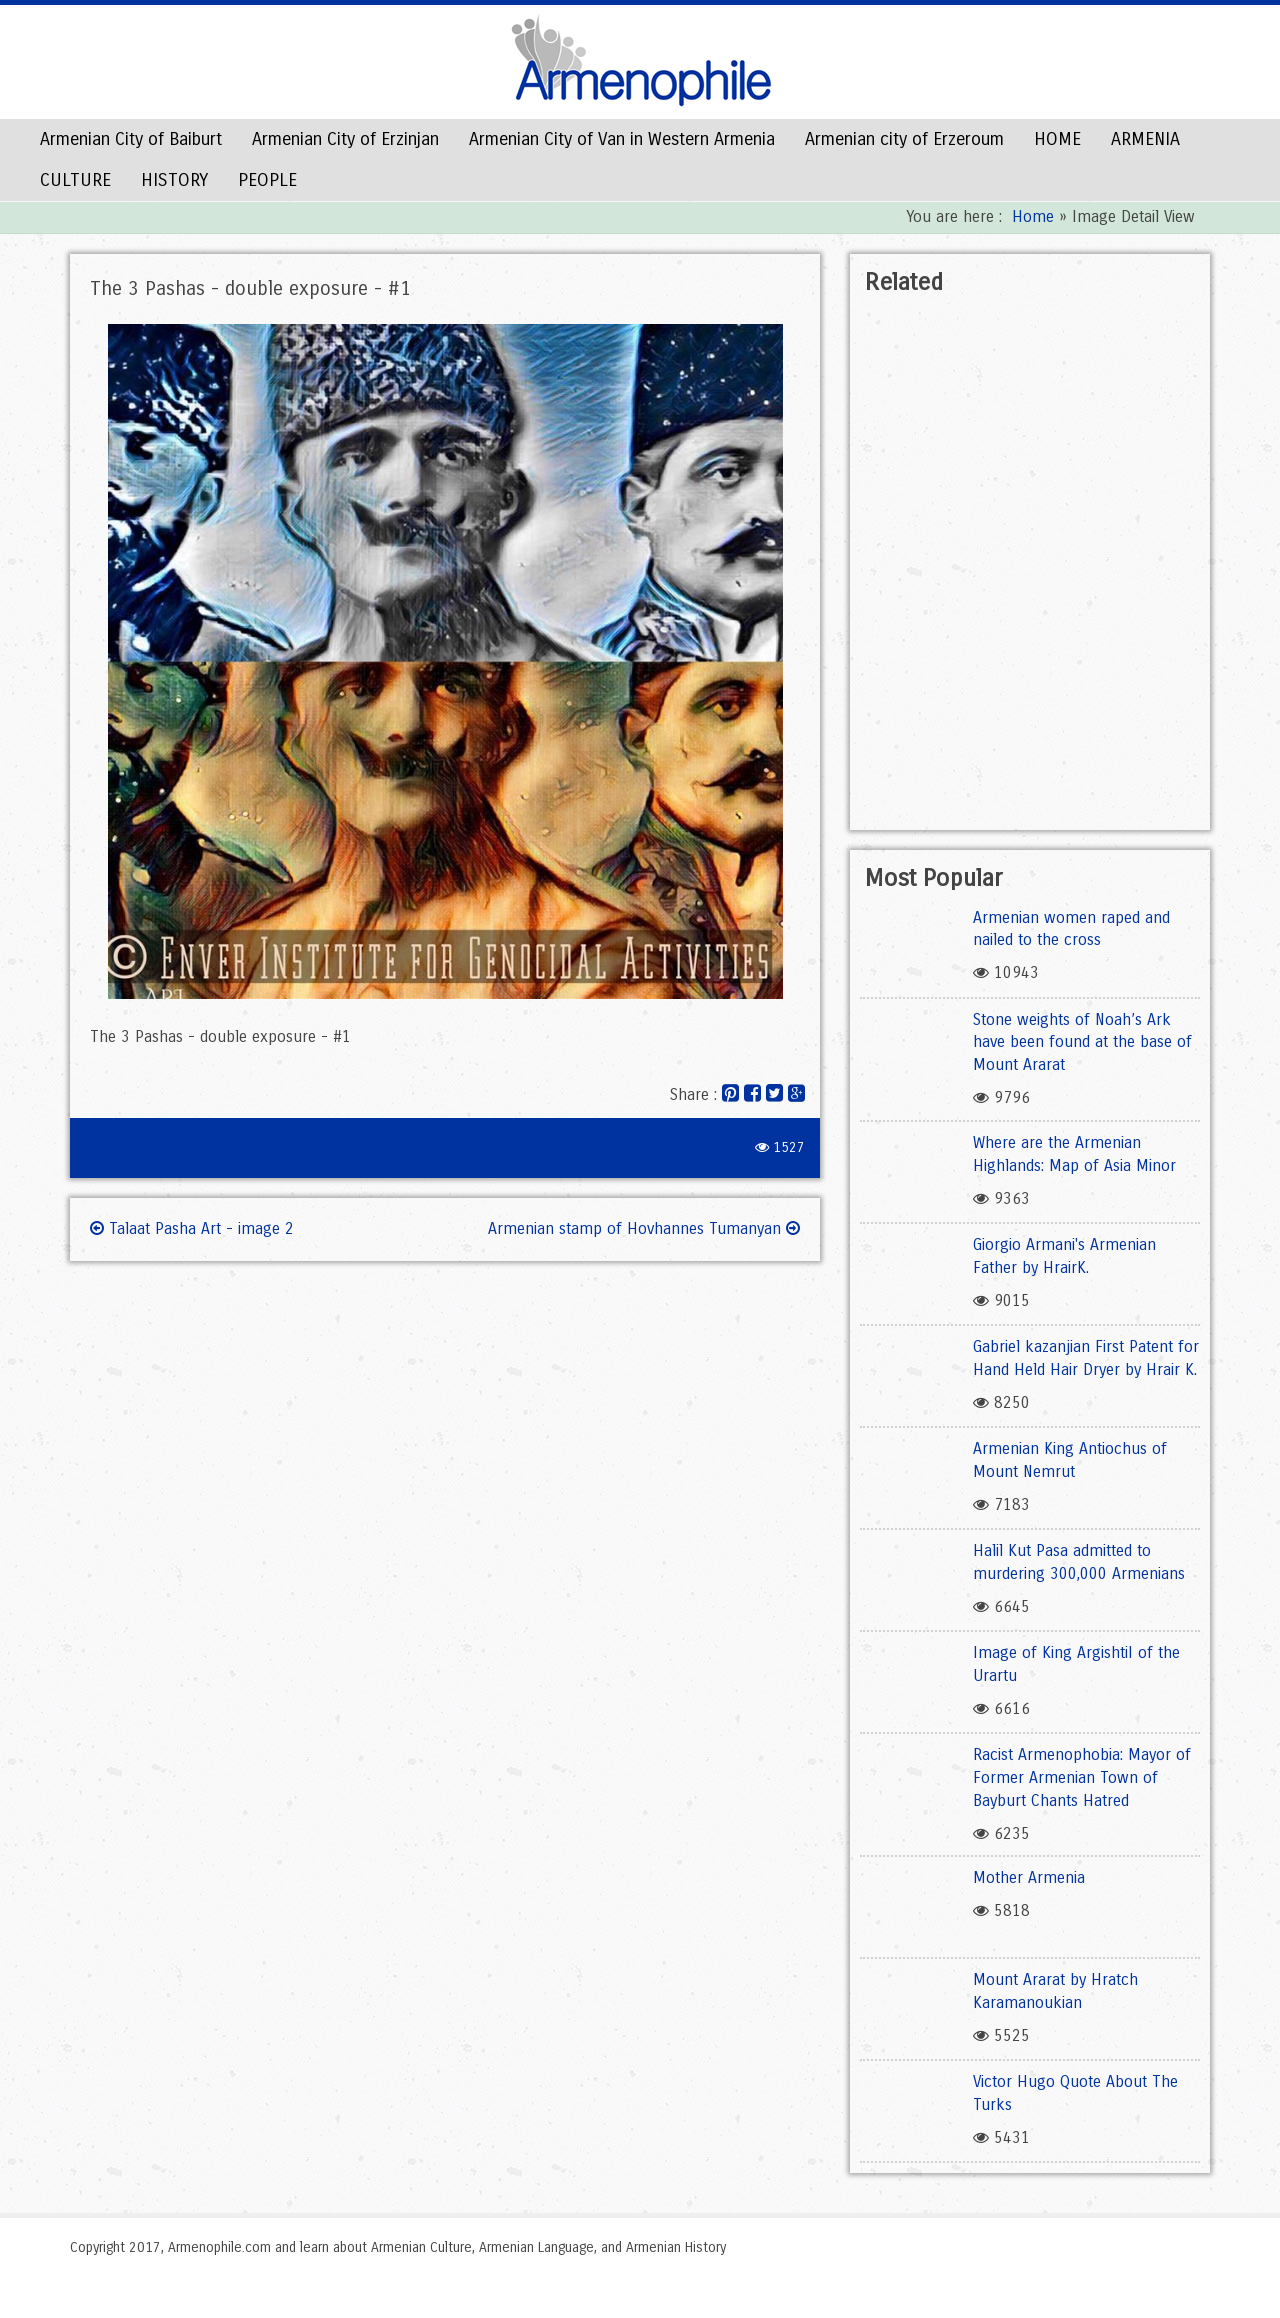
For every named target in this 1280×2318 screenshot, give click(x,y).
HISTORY (174, 180)
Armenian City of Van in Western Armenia (622, 139)
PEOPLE (267, 180)
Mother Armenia (1029, 1877)
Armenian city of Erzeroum (904, 139)
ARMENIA (1145, 139)
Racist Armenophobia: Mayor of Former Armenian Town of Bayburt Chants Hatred (1082, 1777)
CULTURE (75, 180)
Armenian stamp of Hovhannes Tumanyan (644, 1228)
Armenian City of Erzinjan (345, 139)
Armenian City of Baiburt (131, 139)
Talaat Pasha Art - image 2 (192, 1228)
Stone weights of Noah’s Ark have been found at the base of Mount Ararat (1082, 1042)
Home (1033, 216)
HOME (1057, 139)
